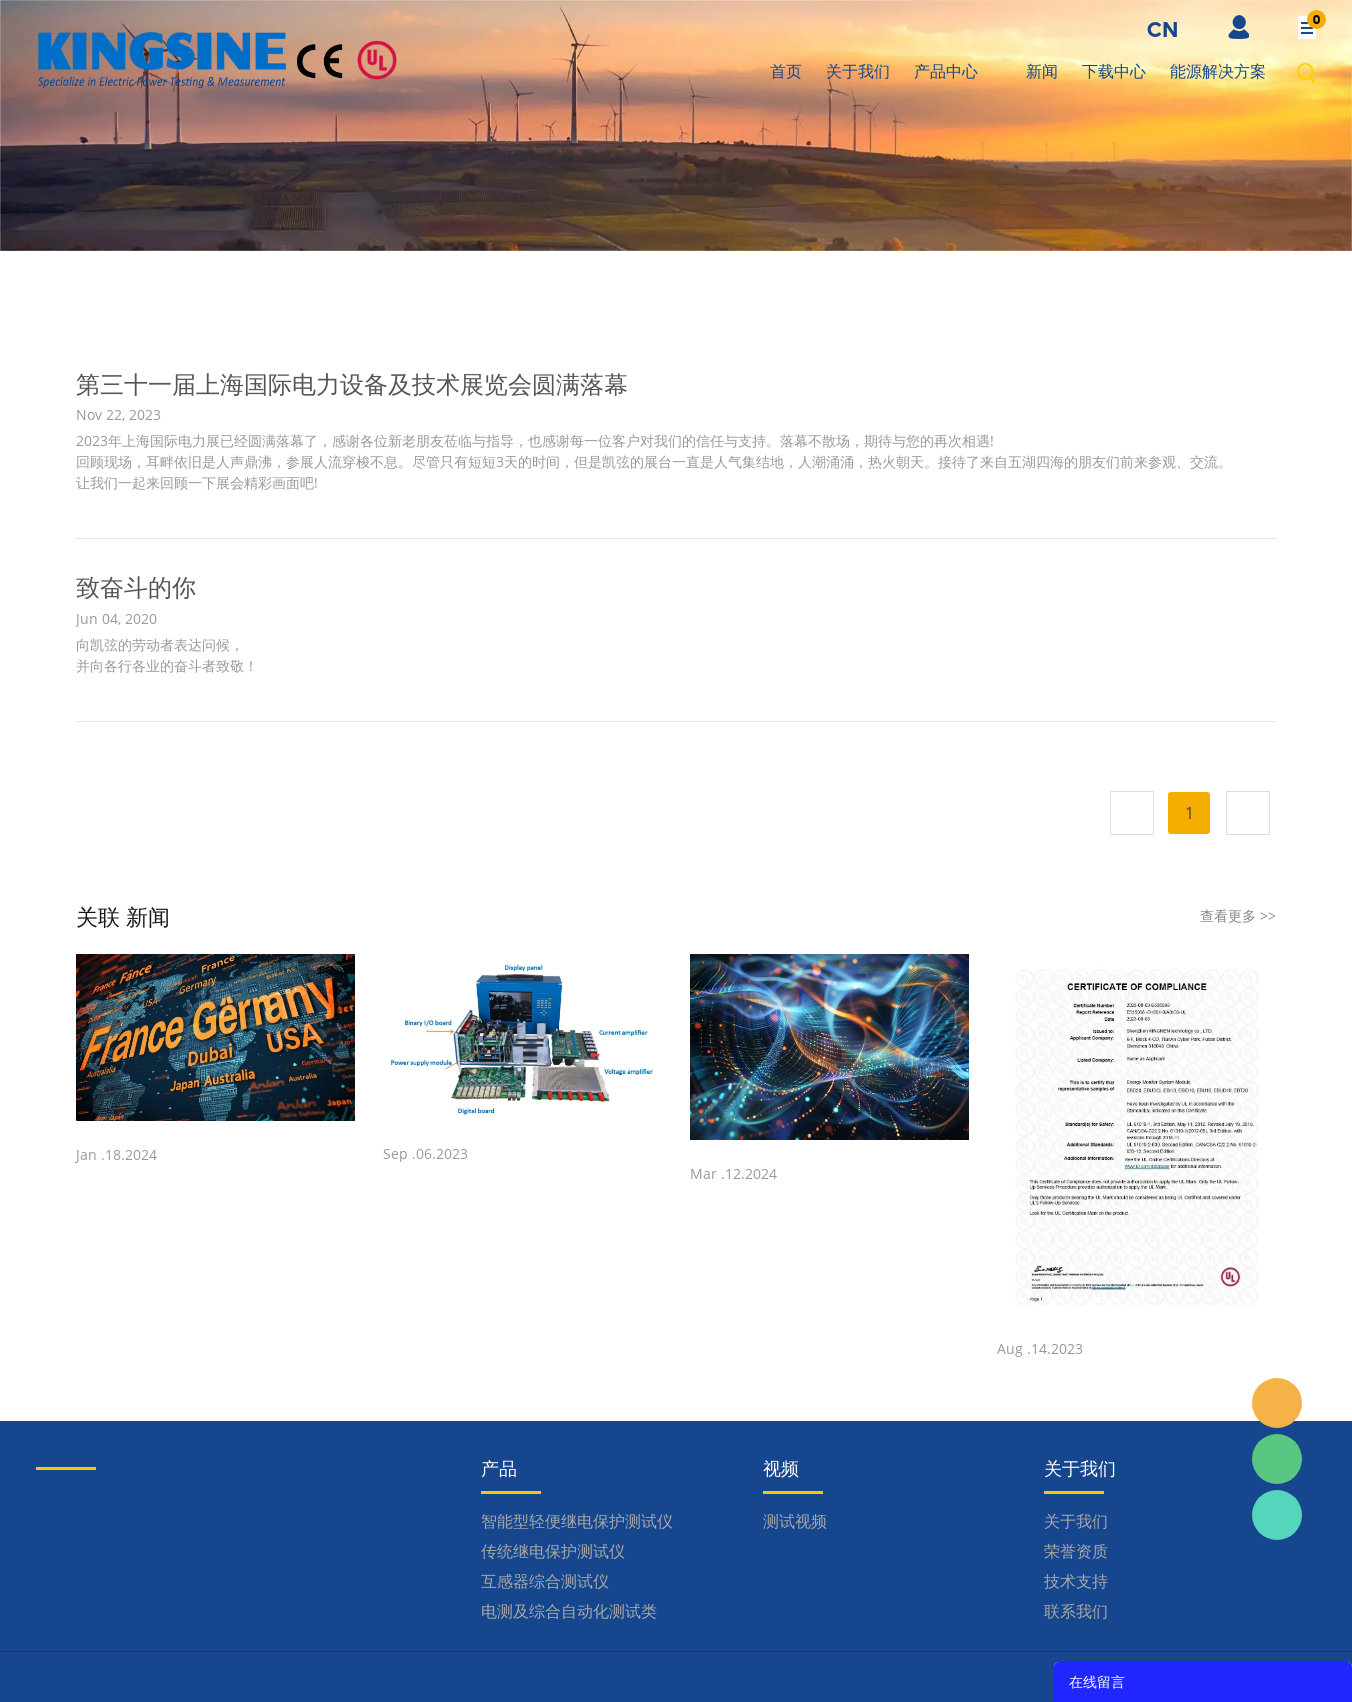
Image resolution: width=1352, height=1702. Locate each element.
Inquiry (1277, 1403)
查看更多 (1238, 915)
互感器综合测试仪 (545, 1581)
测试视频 (795, 1521)
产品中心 (946, 71)
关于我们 (858, 71)
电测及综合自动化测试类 (569, 1611)
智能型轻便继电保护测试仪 (577, 1521)
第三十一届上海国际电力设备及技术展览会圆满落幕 (352, 383)
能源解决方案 (1218, 71)
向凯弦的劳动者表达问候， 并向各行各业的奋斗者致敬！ (167, 655)
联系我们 (1076, 1611)
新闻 (1042, 71)
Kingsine (1277, 1515)
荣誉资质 (1076, 1551)
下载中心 (1114, 71)
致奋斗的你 (136, 586)
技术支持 (1076, 1581)
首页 (786, 71)
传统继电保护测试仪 (553, 1551)
